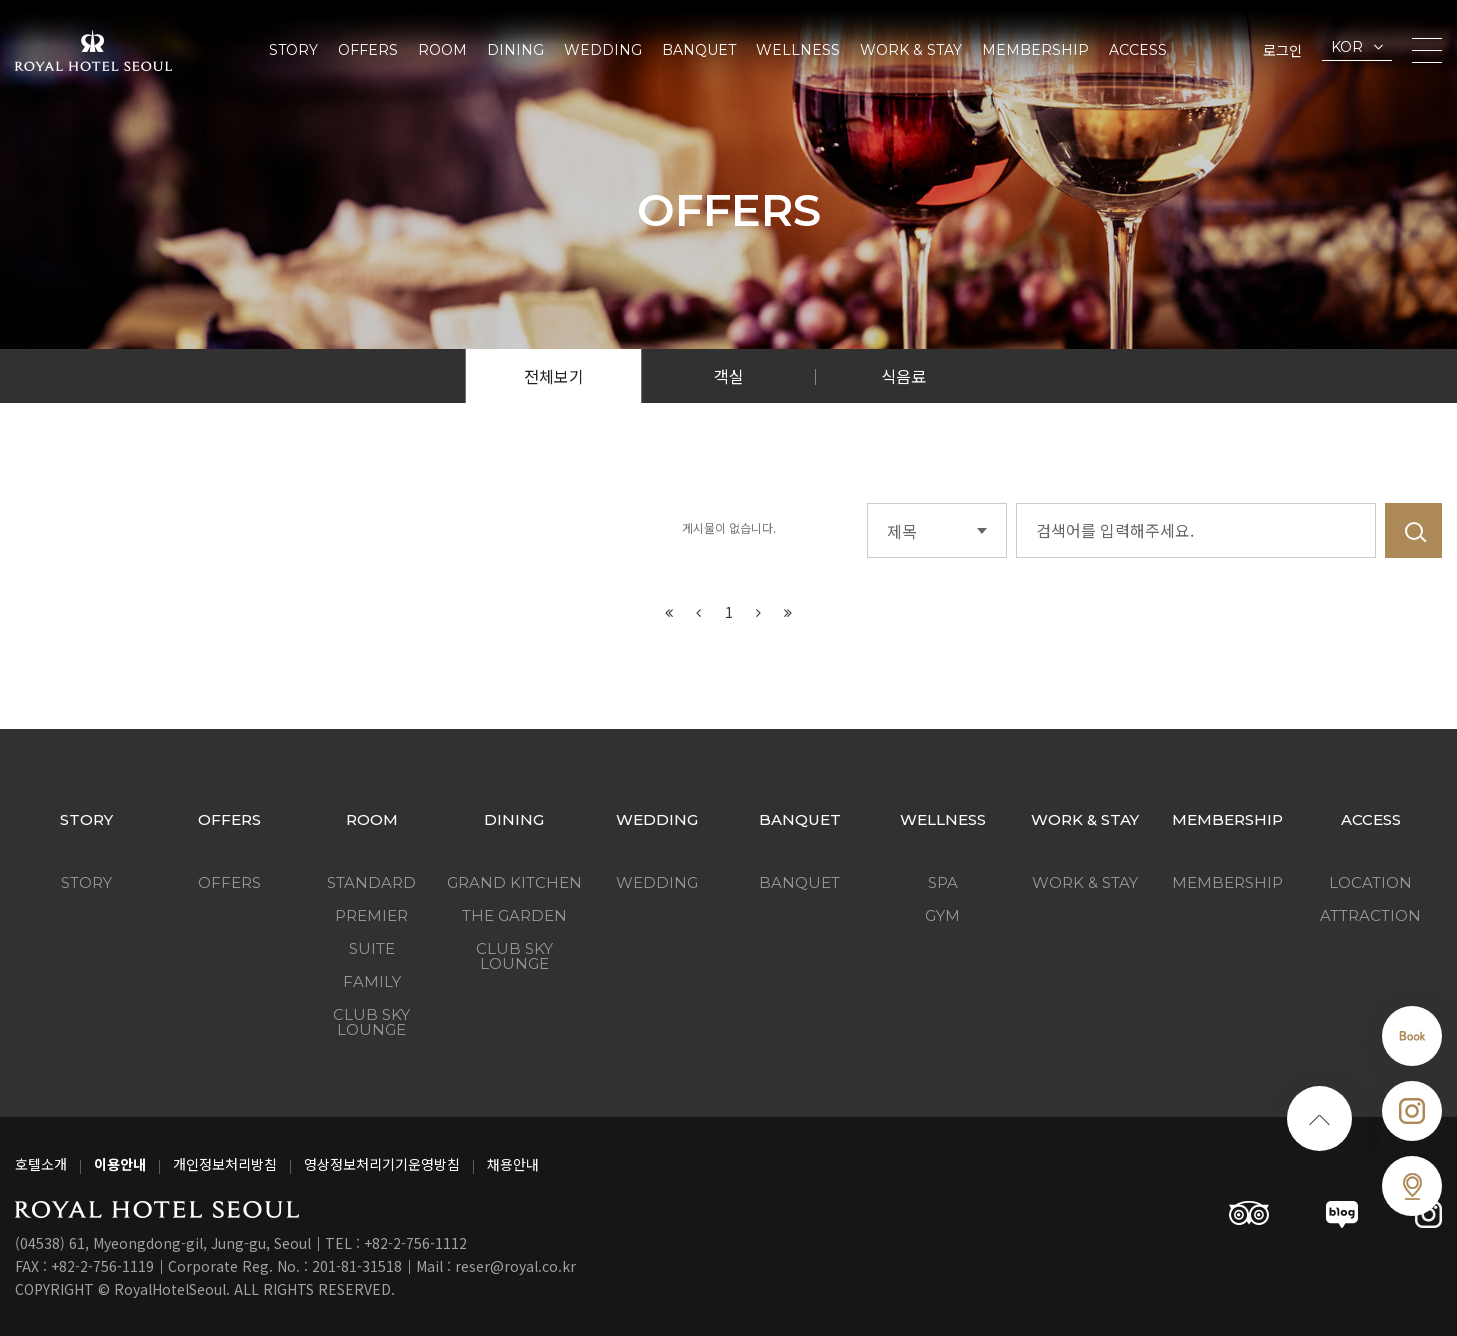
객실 (729, 376)
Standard (371, 882)
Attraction (1370, 915)
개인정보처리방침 (225, 1164)
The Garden (514, 915)
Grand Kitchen (514, 882)
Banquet (699, 50)
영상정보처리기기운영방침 (382, 1164)
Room (442, 50)
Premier (371, 915)
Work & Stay (911, 50)
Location (1370, 882)
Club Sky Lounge (371, 1022)
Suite (372, 948)
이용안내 (120, 1164)
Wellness (798, 50)
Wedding (603, 50)
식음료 (903, 376)
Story (293, 50)
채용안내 (513, 1164)
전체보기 (554, 376)
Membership (1035, 50)
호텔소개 (41, 1164)
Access (1138, 50)
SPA (943, 882)
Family (372, 981)
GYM (942, 915)
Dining (515, 50)
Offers (368, 50)
